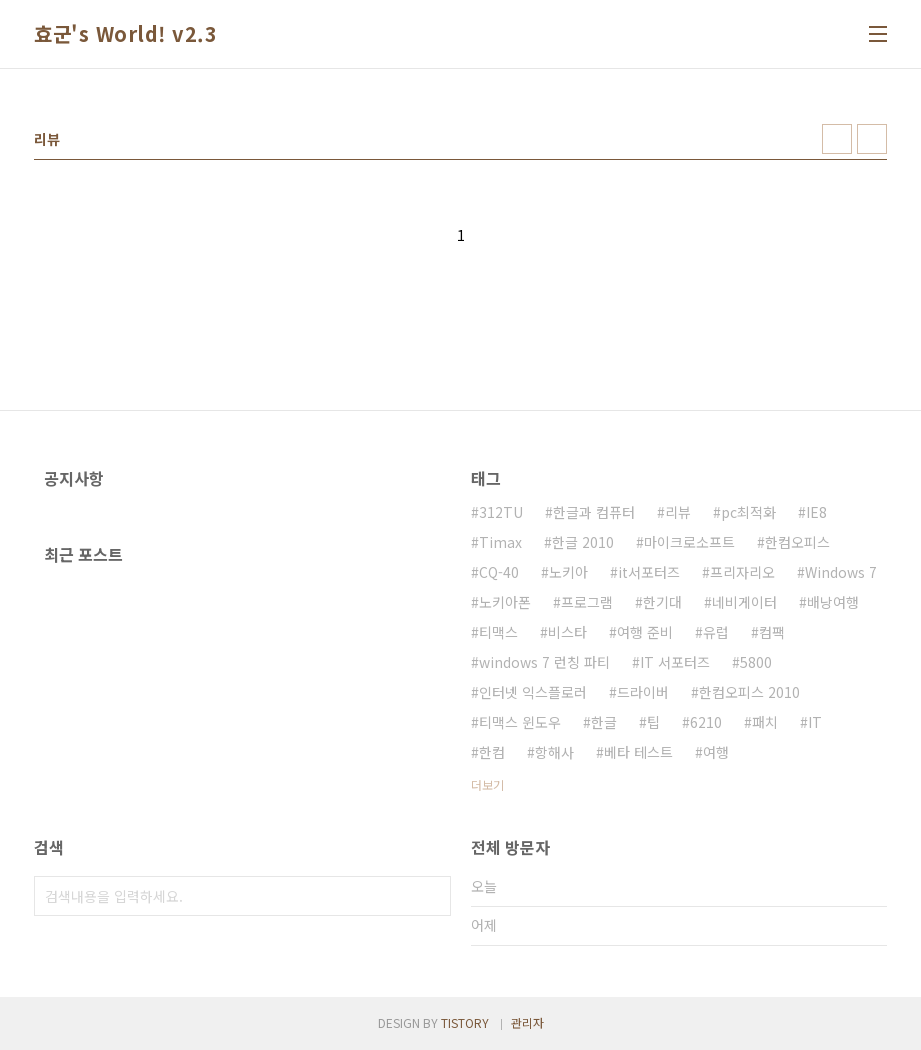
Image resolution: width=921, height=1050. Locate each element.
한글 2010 (583, 542)
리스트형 (872, 139)
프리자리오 (742, 572)
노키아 (568, 572)
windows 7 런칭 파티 (544, 662)
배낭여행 (833, 602)
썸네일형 (837, 139)
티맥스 (498, 632)
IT (815, 722)
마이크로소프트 (689, 542)
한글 (604, 722)
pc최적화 (748, 512)
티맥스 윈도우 (520, 722)
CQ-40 (499, 572)
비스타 (567, 632)
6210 (706, 722)
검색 (431, 896)
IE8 (816, 512)
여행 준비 (645, 632)
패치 (765, 722)
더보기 (487, 784)
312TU (501, 512)
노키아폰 (505, 602)
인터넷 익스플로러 (533, 692)
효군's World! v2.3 (125, 34)
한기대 (662, 602)
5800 (756, 662)
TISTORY (465, 1022)
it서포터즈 (649, 572)
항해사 (554, 752)
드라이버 (643, 692)
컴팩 (772, 632)
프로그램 (587, 602)
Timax (500, 542)
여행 (716, 752)
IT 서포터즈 (675, 662)
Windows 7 (841, 572)
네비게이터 (744, 602)
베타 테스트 (638, 752)
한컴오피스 (797, 542)
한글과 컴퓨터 (594, 512)
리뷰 (678, 512)
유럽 (716, 632)
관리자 (527, 1022)
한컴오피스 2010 (749, 692)
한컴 (492, 752)
